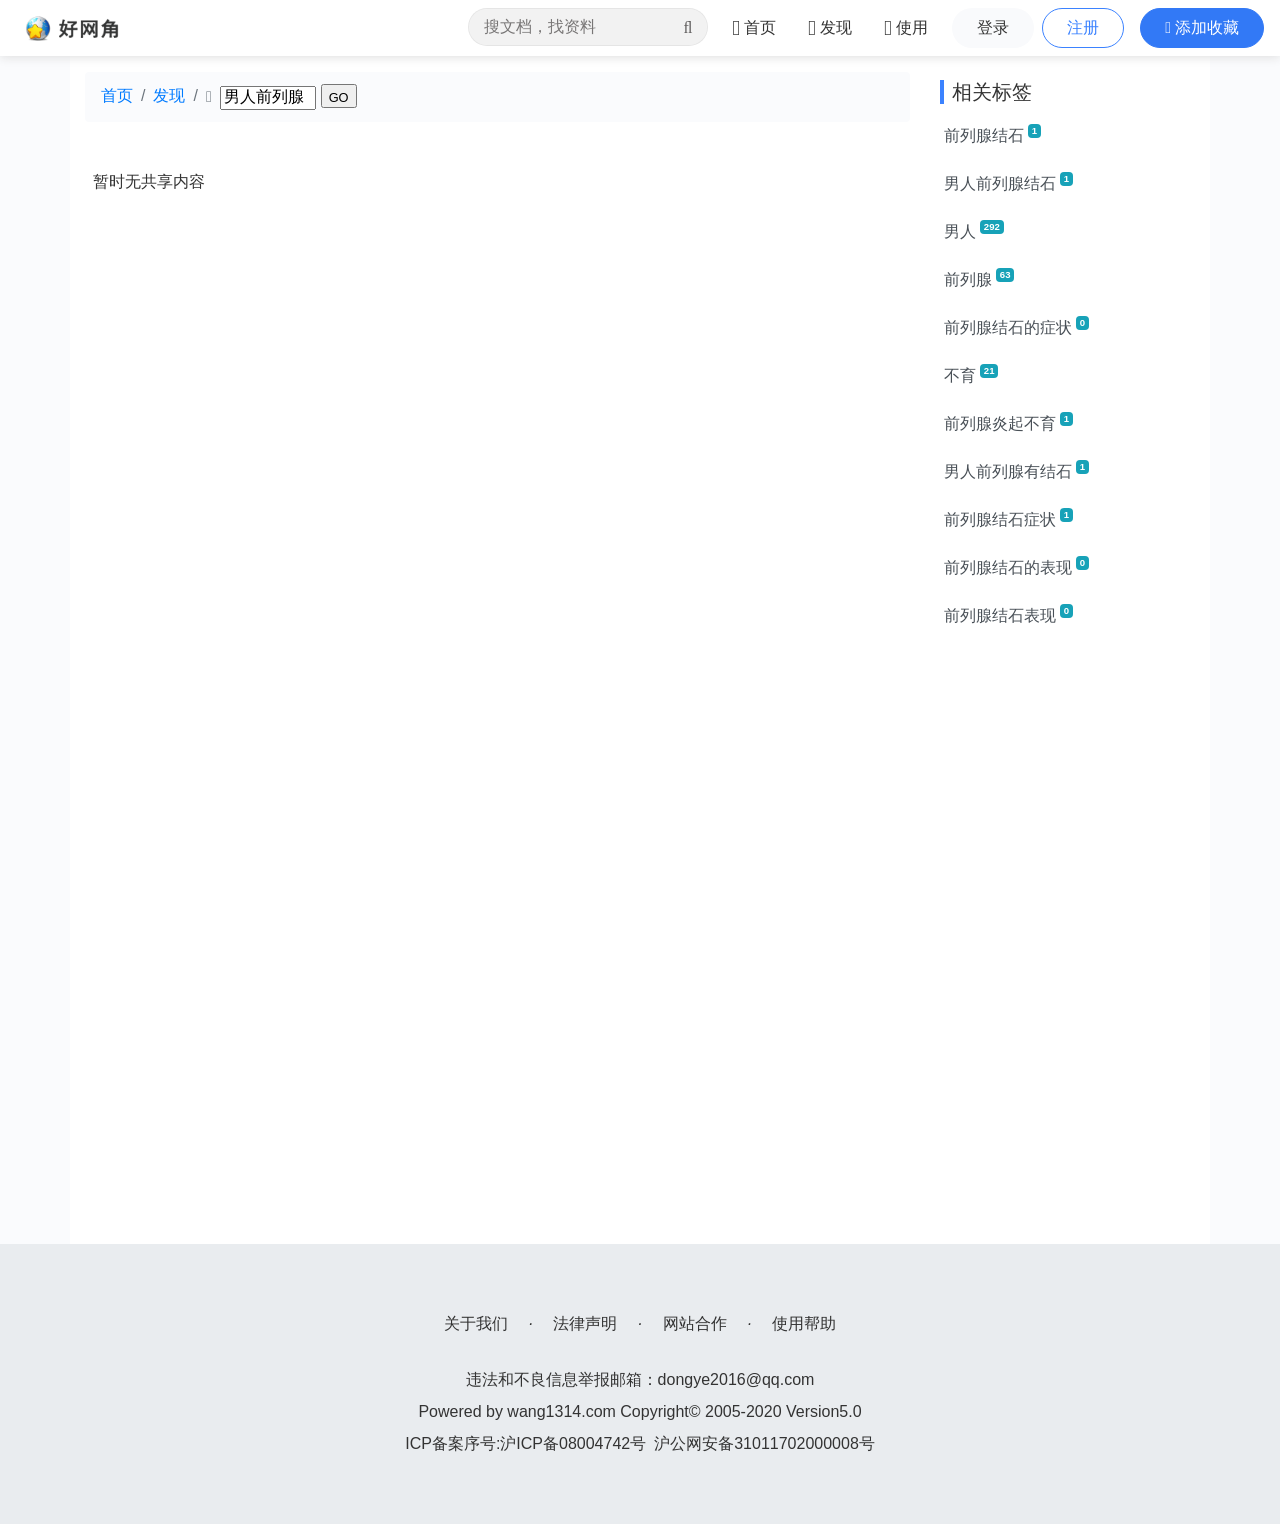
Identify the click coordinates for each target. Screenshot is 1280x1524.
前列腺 (979, 278)
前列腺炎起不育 (1008, 422)
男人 (974, 230)
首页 (117, 95)
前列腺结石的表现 (1016, 566)
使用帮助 (804, 1323)
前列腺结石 (992, 134)
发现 (169, 95)
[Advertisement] (1067, 944)
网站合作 (695, 1323)
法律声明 (585, 1323)
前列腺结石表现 (1008, 614)
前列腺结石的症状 (1016, 326)
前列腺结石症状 (1008, 518)
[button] (1202, 28)
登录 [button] (993, 27)
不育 (971, 374)
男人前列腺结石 (1008, 182)
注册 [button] (1083, 27)
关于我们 (476, 1323)
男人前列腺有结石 (1016, 470)
